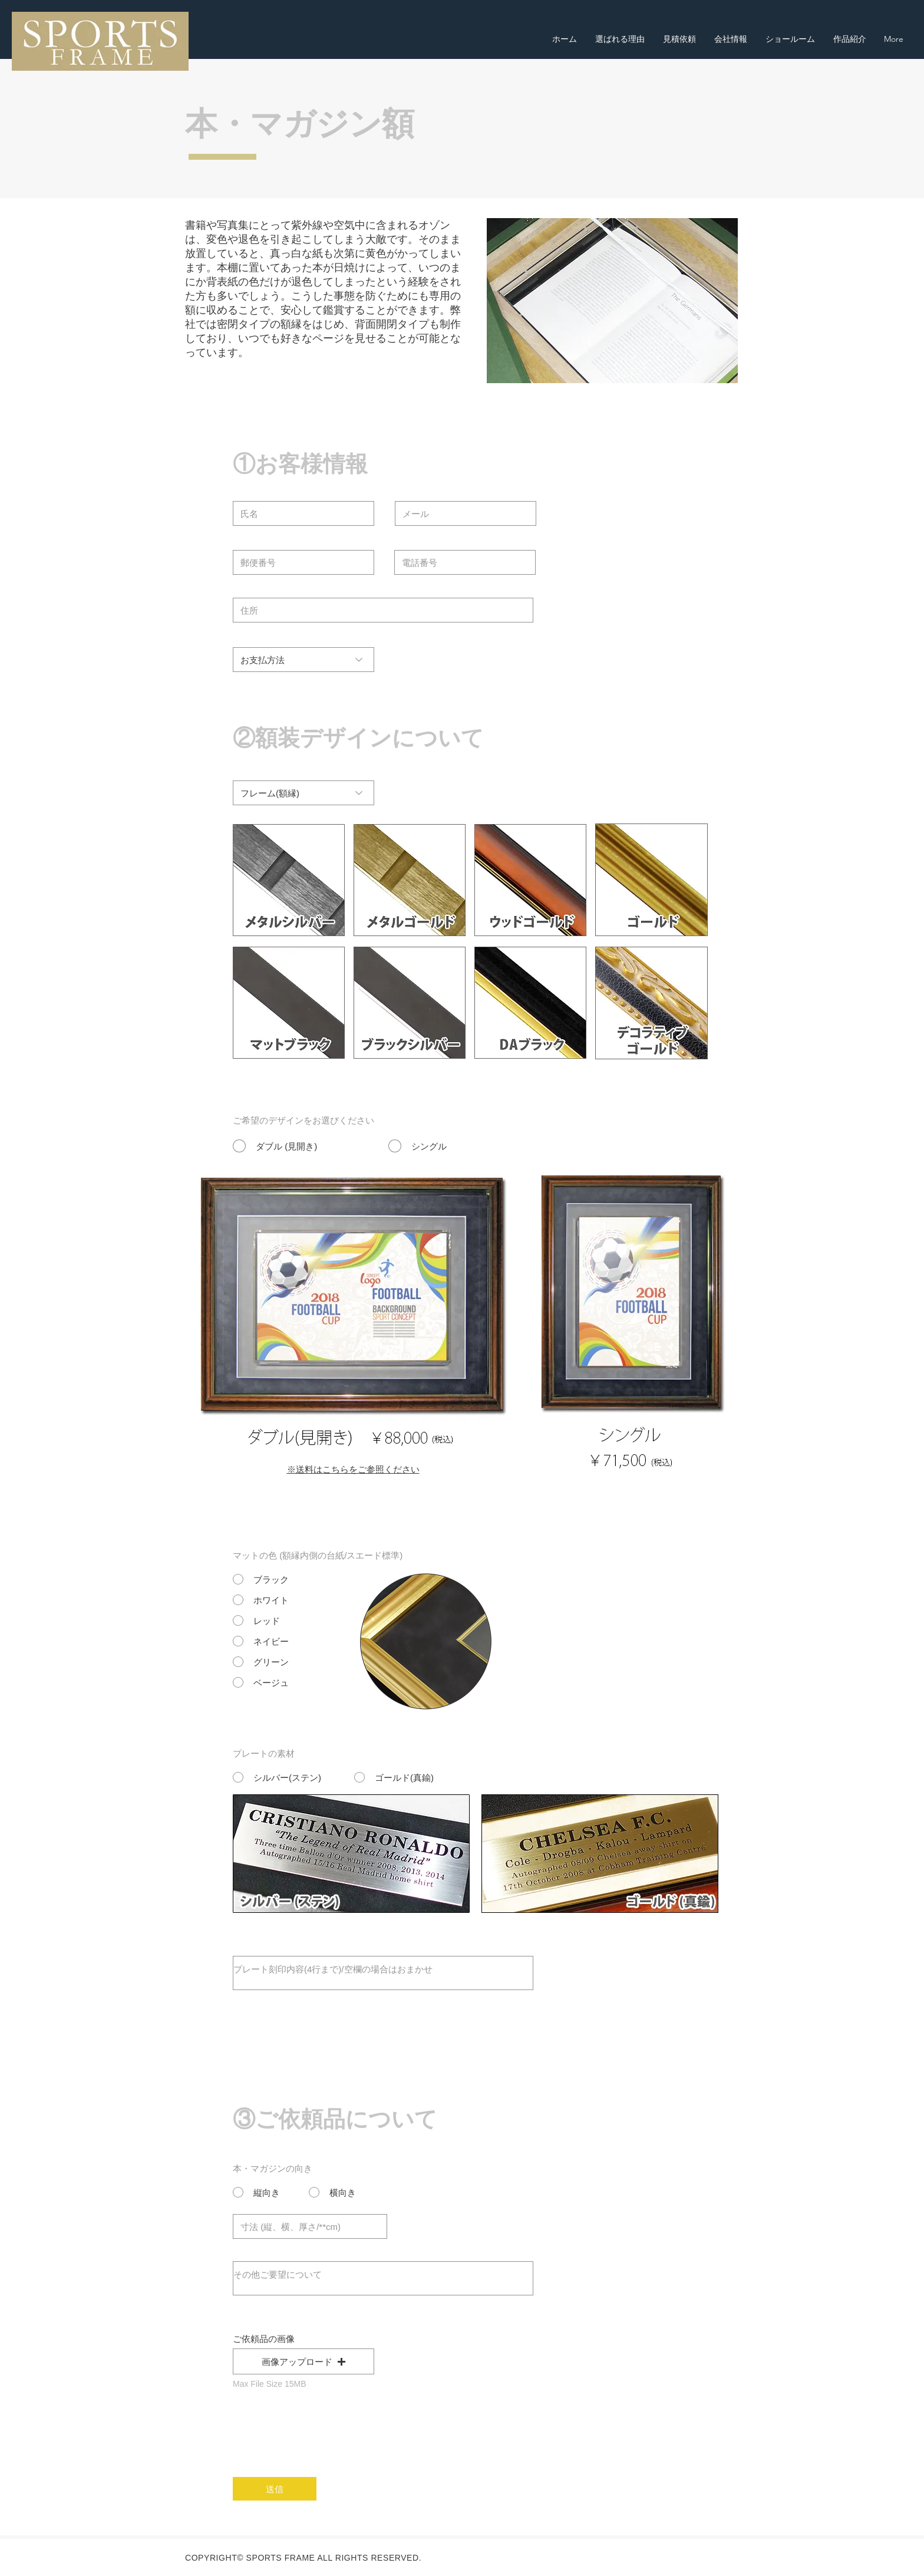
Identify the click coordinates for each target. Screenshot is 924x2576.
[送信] (274, 2489)
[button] (303, 2361)
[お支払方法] (303, 659)
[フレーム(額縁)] (303, 792)
